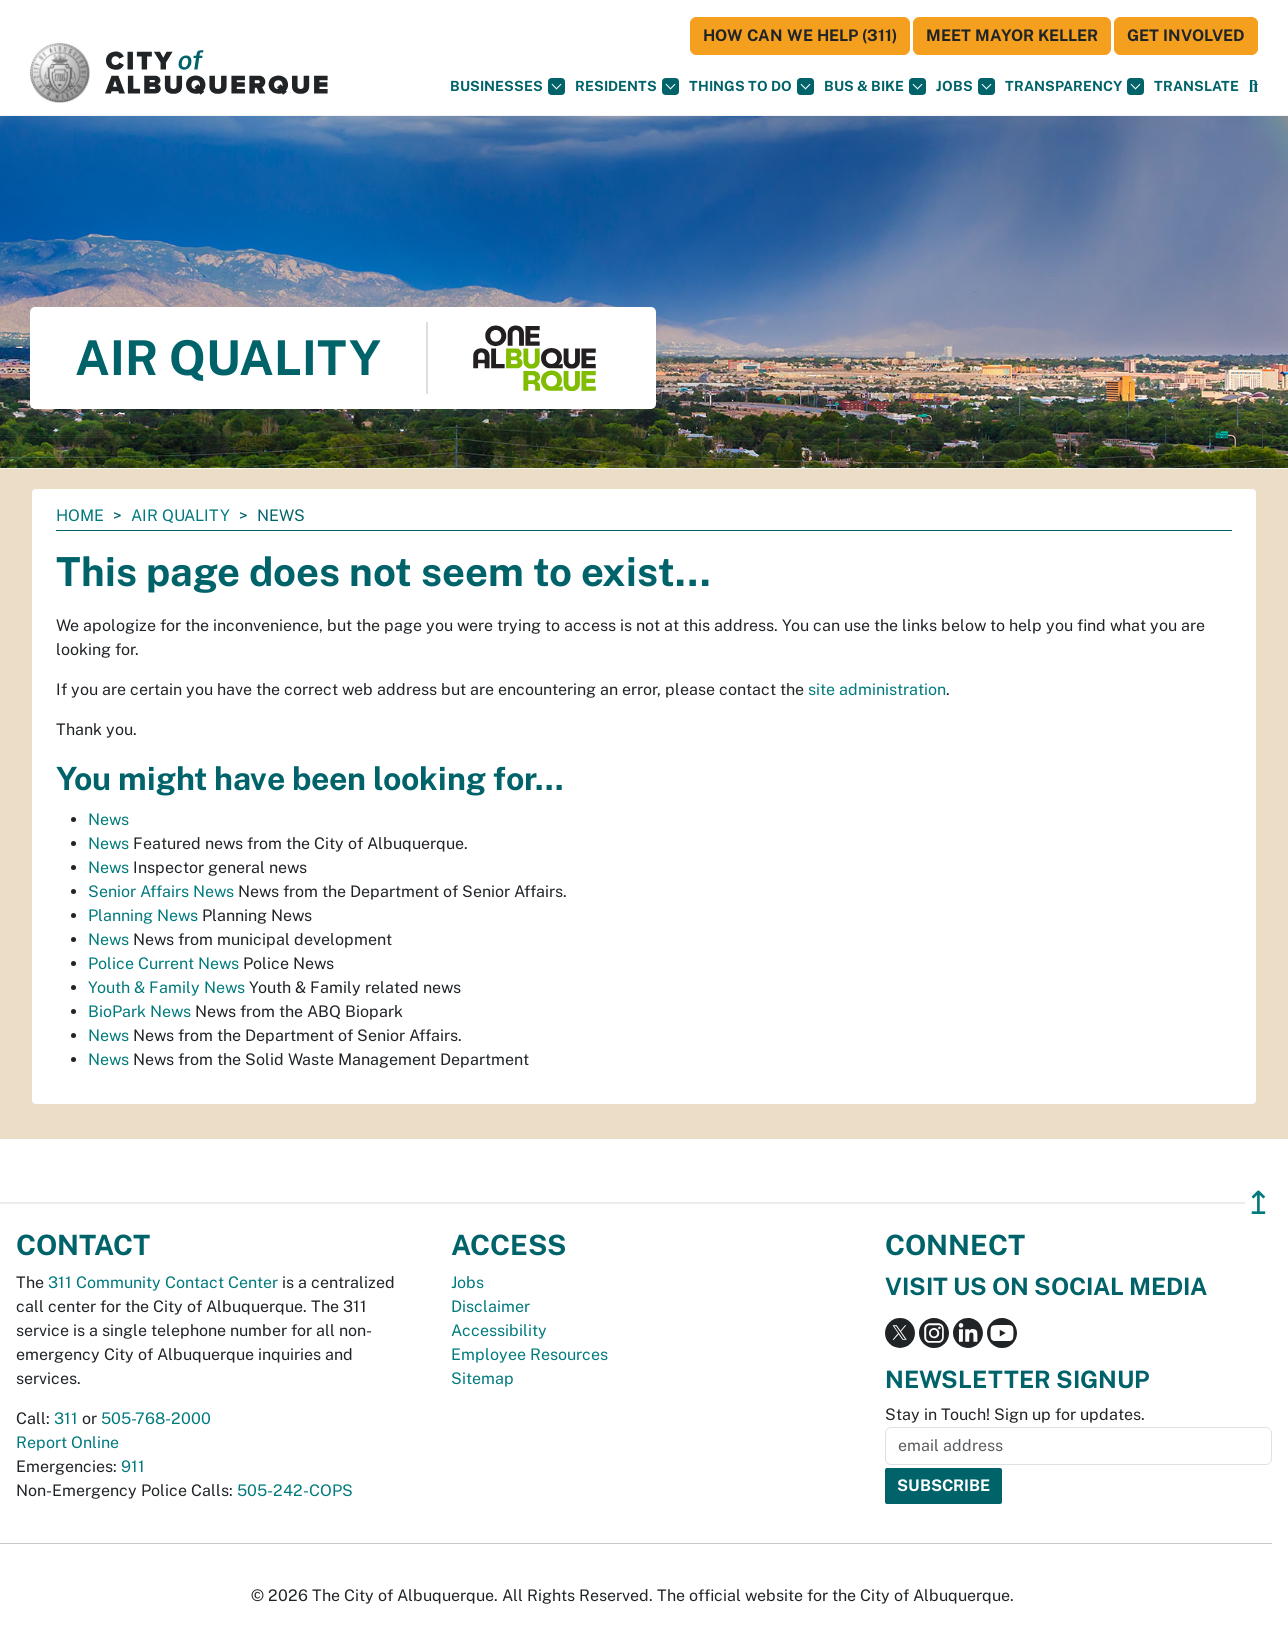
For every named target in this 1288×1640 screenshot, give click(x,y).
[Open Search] (1253, 86)
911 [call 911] (133, 1466)
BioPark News (139, 1011)
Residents (627, 86)
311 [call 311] (66, 1418)
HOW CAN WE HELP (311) (800, 35)
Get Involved (1186, 35)
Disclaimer (490, 1306)
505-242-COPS (295, 1490)
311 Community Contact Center (163, 1282)
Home (80, 515)
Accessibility (499, 1330)
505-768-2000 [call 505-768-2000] (156, 1418)
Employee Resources (529, 1354)
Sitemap (482, 1378)
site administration (877, 689)
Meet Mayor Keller (1012, 35)
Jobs (965, 86)
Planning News (143, 915)
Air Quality (180, 515)
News (108, 819)
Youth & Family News (166, 987)
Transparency (1074, 86)
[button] (1196, 86)
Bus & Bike (875, 86)
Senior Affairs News (161, 891)
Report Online (67, 1442)
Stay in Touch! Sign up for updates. (1015, 1414)
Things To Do (751, 86)
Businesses (507, 86)
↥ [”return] (1258, 1202)
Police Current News (163, 963)
